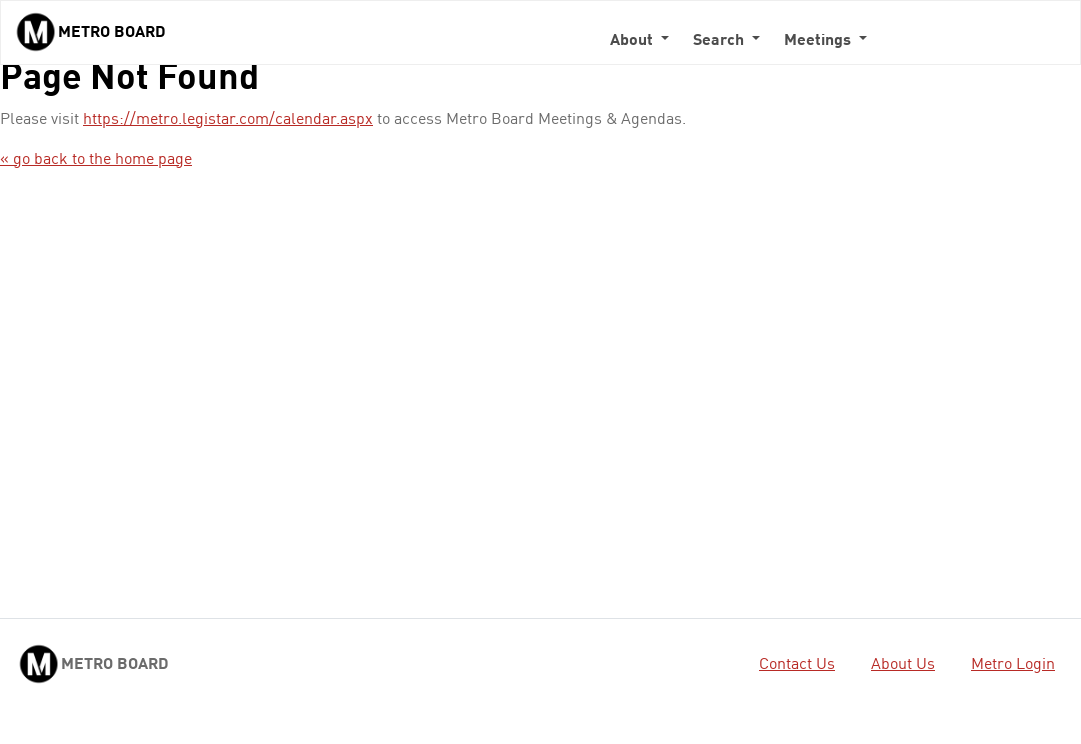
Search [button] (720, 41)
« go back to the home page (96, 160)
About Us (903, 665)
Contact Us (797, 665)
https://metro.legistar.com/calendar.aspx (228, 120)
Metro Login (1013, 665)
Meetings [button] (819, 41)
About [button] (633, 41)
